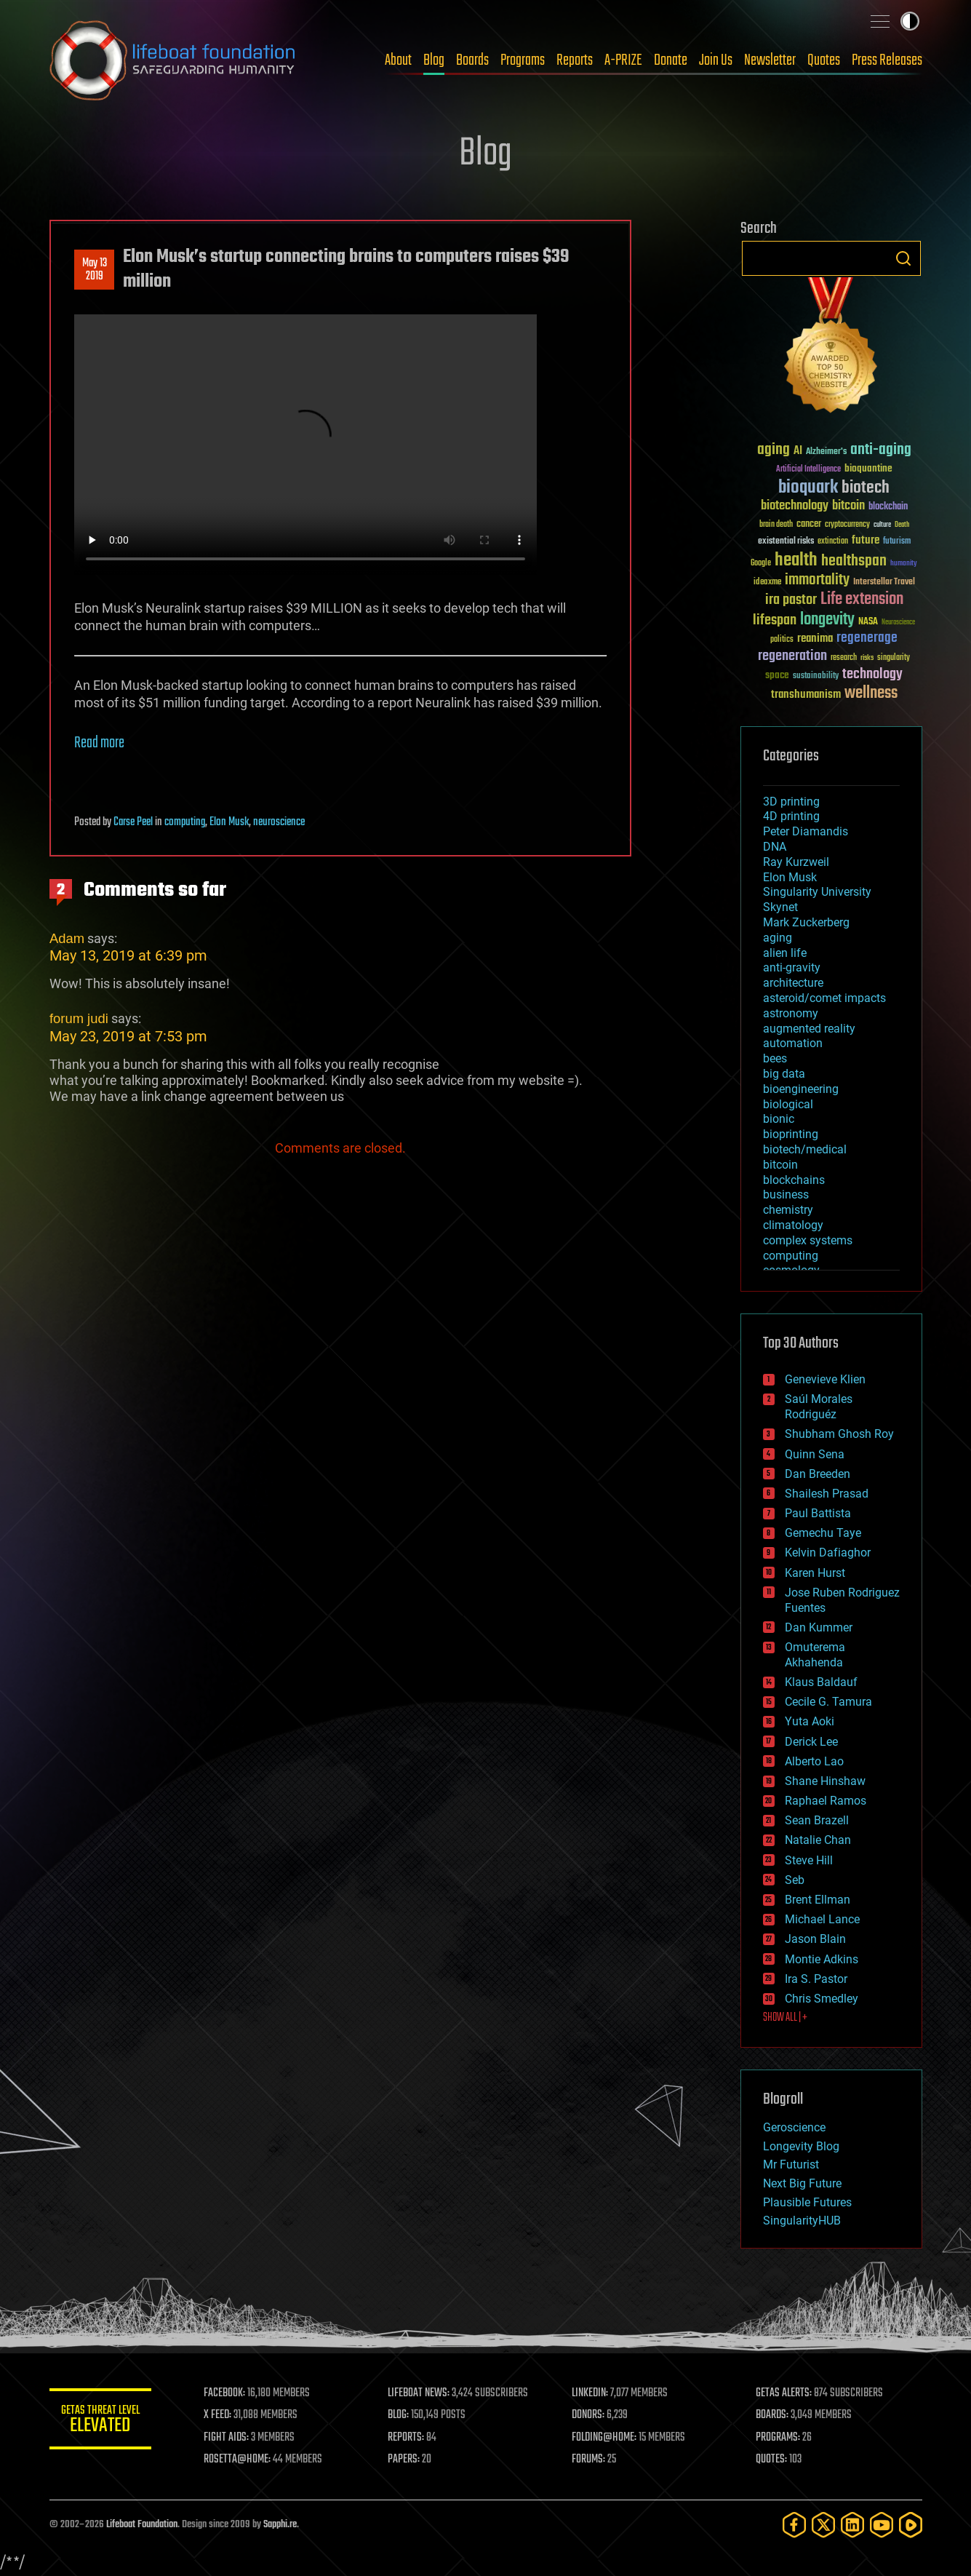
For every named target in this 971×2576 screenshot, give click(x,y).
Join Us (715, 60)
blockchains (794, 1180)
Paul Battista (818, 1513)
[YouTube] (881, 2524)
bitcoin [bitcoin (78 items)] (848, 506)
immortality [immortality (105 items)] (817, 580)
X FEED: (217, 2415)
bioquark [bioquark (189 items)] (808, 487)
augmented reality (809, 1028)
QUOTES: (771, 2459)
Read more (99, 743)
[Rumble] (910, 2524)
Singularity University (817, 892)
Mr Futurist (791, 2164)
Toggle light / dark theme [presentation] (909, 21)
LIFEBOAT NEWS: (418, 2393)
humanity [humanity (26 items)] (903, 564)
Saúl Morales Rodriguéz (818, 1406)
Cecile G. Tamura (828, 1702)
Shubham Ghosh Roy (839, 1434)
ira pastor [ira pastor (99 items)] (791, 600)
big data (784, 1074)
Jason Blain (815, 1939)
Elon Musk (229, 822)
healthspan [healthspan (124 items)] (854, 561)
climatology (793, 1225)
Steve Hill (809, 1860)
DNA (774, 847)
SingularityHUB (802, 2220)
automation (793, 1043)
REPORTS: (406, 2437)
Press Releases (887, 60)
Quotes (823, 60)
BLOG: (398, 2415)
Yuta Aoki (809, 1721)
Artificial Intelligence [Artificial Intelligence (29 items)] (808, 469)
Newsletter (770, 60)
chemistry (788, 1210)
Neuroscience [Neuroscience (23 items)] (898, 623)
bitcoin (780, 1165)
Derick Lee (811, 1742)
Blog (433, 60)
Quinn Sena (814, 1454)
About (398, 60)
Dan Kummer (818, 1627)
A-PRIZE (623, 60)
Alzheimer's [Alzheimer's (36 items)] (826, 452)
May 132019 (93, 270)
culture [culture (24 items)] (882, 525)
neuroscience (279, 822)
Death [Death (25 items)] (902, 525)
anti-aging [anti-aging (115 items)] (880, 450)
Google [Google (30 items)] (761, 563)
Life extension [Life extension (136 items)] (861, 599)
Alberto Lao (814, 1761)
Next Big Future (802, 2183)
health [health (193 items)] (796, 560)
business (786, 1194)
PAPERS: (404, 2459)
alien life (785, 953)
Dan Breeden (817, 1474)
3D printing (791, 801)
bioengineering (801, 1089)
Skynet (780, 907)
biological (788, 1104)
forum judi (78, 1018)
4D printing (791, 816)
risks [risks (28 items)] (867, 657)
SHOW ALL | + (785, 2017)
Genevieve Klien (825, 1379)
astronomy (790, 1013)
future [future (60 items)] (865, 540)
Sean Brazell (817, 1820)
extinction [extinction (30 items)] (833, 541)
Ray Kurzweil (796, 862)
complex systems (807, 1240)
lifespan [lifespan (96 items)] (774, 620)
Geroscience (794, 2127)
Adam (66, 938)
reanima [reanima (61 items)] (815, 638)
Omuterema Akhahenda (815, 1654)
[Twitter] (823, 2524)
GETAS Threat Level (100, 2421)
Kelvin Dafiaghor (828, 1552)
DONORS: (588, 2415)
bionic (778, 1119)
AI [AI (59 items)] (798, 451)
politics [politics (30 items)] (782, 640)
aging (777, 938)
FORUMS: (588, 2459)
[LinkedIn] (852, 2524)
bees (775, 1058)
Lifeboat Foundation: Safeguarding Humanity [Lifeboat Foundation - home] (173, 60)
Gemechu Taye (823, 1533)
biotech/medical (805, 1149)
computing (184, 822)
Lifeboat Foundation (141, 2524)
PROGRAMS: (778, 2437)
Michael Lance (822, 1919)
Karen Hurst (815, 1573)
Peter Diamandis (805, 831)
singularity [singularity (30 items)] (893, 658)
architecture (793, 983)
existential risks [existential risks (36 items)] (786, 541)
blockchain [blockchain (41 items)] (888, 507)
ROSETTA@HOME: (237, 2459)
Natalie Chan (818, 1840)
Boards (472, 60)
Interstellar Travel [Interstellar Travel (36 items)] (884, 582)
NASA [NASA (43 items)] (868, 622)
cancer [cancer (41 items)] (808, 524)
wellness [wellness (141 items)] (871, 693)
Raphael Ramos (825, 1801)
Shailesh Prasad (826, 1493)
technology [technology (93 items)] (872, 675)
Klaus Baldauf (821, 1682)
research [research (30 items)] (844, 658)
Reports (574, 60)
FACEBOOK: (224, 2393)
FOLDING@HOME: (604, 2437)
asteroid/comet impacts (824, 998)
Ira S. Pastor (816, 1979)
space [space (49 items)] (777, 675)
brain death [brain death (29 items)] (776, 525)
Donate (670, 60)
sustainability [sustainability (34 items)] (816, 677)
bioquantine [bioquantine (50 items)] (868, 468)
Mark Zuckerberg (806, 922)
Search (903, 258)
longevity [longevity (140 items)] (827, 620)
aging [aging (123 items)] (773, 450)
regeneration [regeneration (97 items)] (792, 656)
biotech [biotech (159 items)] (866, 488)
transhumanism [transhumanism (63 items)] (806, 694)
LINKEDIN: (590, 2393)
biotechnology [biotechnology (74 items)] (794, 506)
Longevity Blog (801, 2146)
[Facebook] (794, 2524)
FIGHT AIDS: (226, 2437)
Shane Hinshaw (825, 1781)
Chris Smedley (821, 1998)
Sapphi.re (280, 2524)
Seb (794, 1880)
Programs (522, 60)
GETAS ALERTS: (784, 2393)
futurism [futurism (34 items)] (897, 542)
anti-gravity (791, 967)
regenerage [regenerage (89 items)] (867, 638)
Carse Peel (133, 822)
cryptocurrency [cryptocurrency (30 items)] (847, 525)
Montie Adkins (821, 1959)
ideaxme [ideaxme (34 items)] (767, 583)
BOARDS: (772, 2415)
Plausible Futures (807, 2202)
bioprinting (790, 1134)
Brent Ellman (817, 1900)
